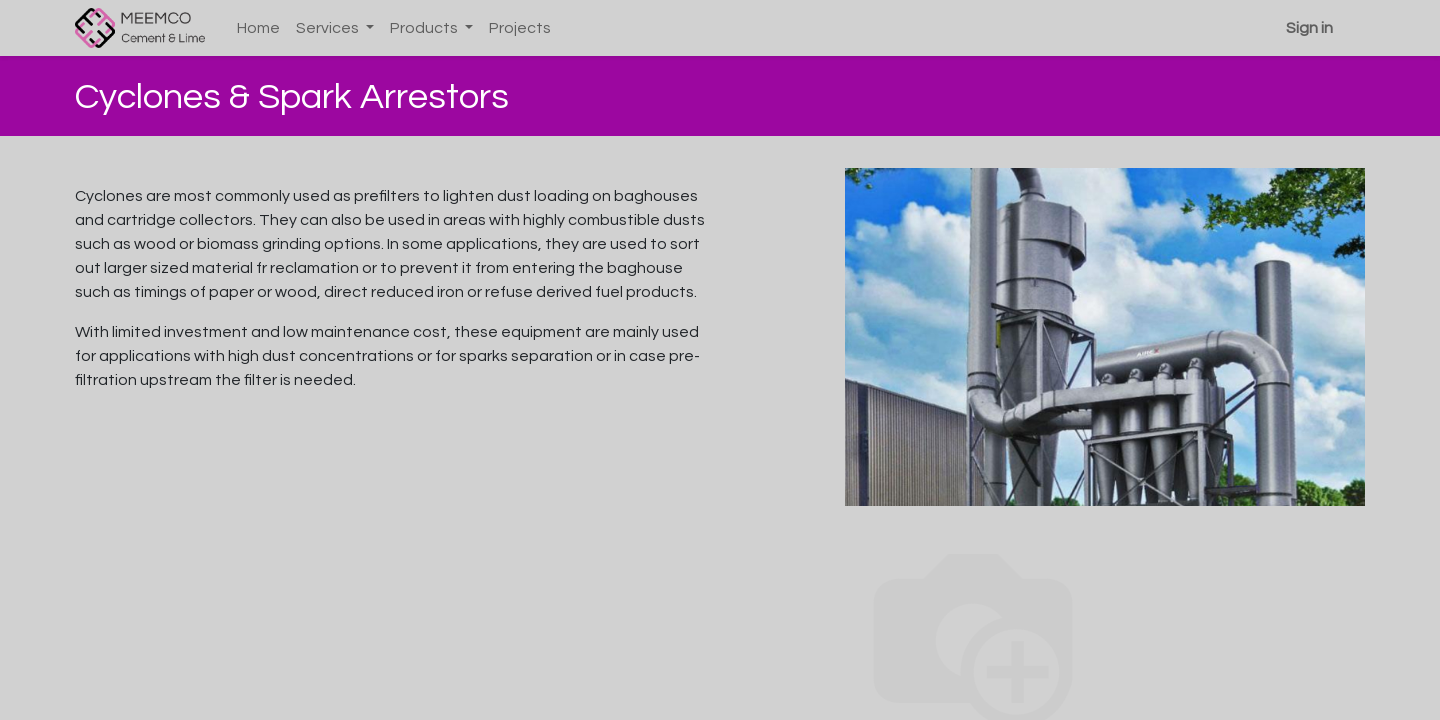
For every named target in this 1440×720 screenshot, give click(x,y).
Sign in (1309, 28)
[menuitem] (258, 28)
